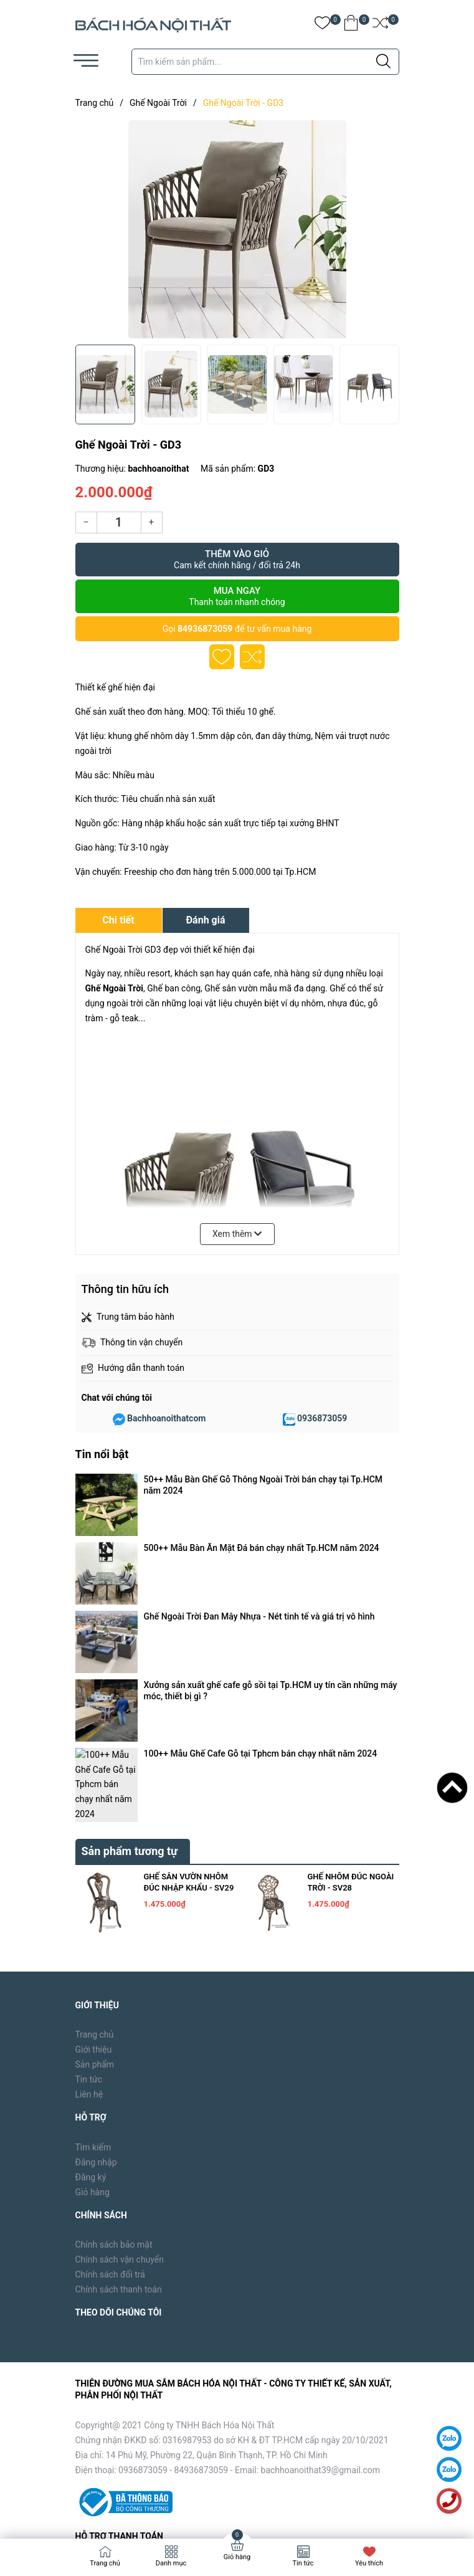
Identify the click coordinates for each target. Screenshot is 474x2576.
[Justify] (383, 61)
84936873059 (205, 629)
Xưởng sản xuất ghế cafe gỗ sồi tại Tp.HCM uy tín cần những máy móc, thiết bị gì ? (270, 1548)
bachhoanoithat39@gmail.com (321, 2226)
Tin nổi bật (102, 1454)
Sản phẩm (95, 1821)
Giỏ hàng (92, 1948)
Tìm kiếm (93, 1903)
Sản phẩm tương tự (130, 1606)
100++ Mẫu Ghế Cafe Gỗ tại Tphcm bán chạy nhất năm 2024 (260, 1572)
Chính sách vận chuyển (119, 2016)
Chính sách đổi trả (110, 2031)
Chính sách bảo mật (114, 2001)
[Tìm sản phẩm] (265, 61)
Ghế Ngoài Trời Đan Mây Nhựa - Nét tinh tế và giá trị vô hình (259, 1525)
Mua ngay (237, 596)
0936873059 (322, 1418)
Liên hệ (89, 1851)
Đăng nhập (96, 1918)
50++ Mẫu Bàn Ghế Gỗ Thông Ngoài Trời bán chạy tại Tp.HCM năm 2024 (263, 1485)
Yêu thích (369, 2563)
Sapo (275, 2509)
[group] (237, 229)
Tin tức (89, 1836)
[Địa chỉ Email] (237, 2407)
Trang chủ (94, 1791)
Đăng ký (91, 1933)
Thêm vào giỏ (237, 559)
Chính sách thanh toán (118, 2046)
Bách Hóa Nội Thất (180, 2509)
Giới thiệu (93, 1806)
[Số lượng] (119, 522)
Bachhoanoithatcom (166, 1418)
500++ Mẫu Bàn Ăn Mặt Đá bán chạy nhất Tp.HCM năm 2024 (261, 1508)
